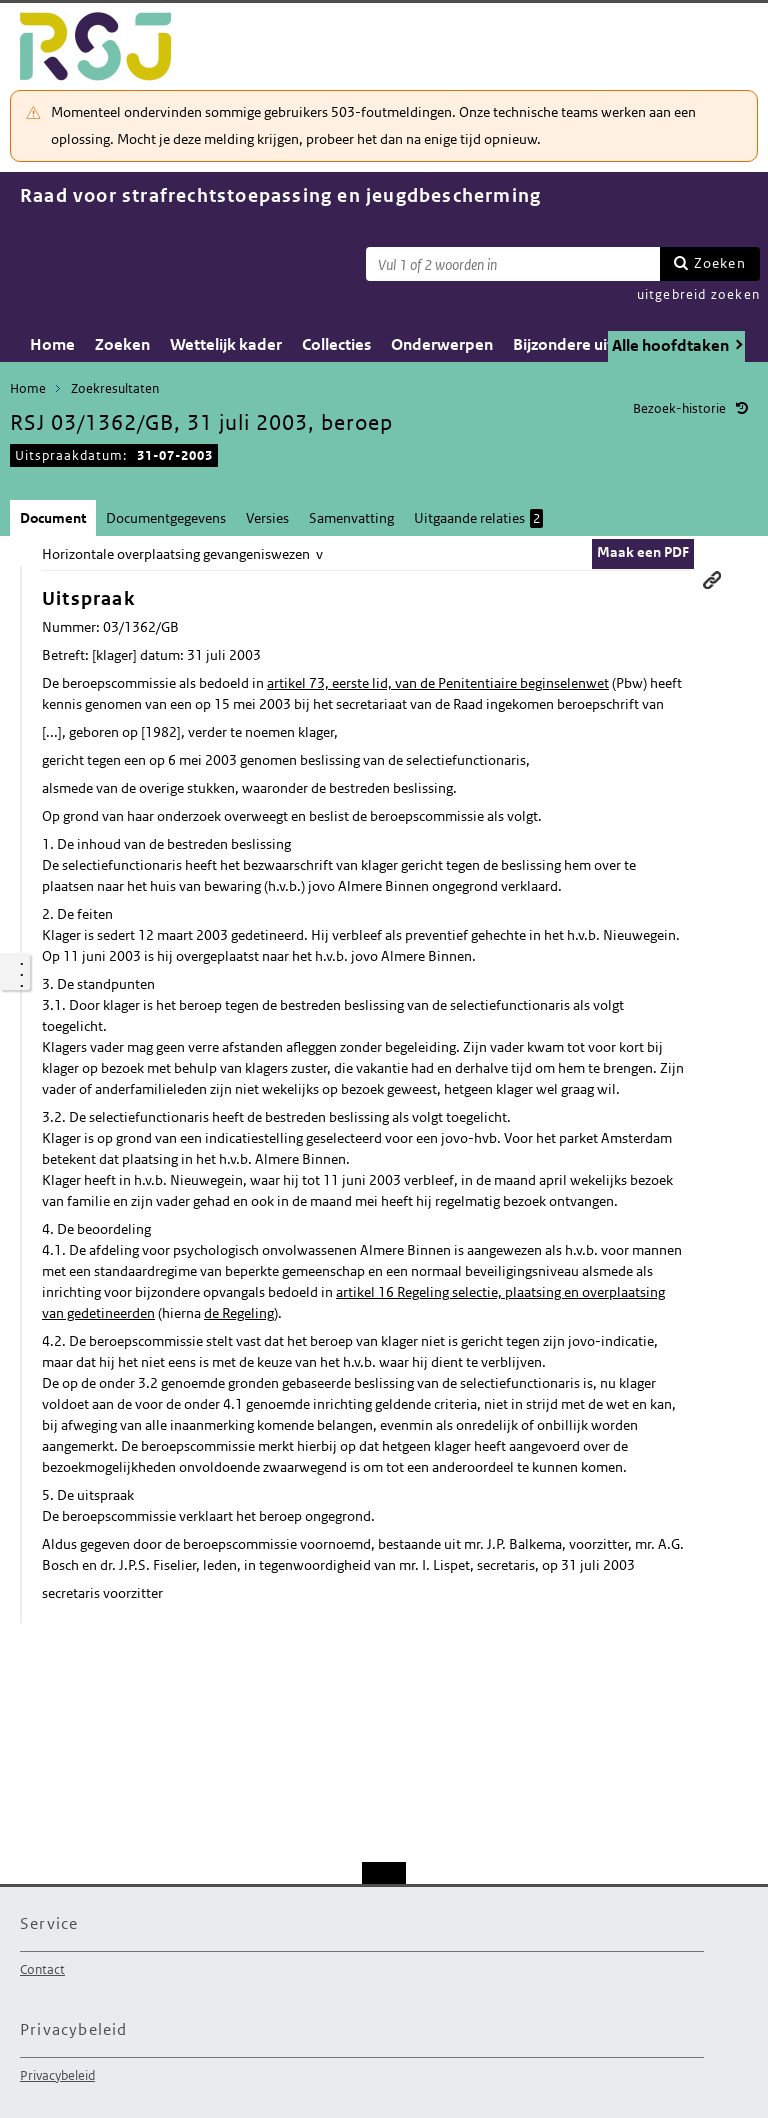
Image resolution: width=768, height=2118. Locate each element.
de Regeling (239, 1313)
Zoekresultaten (115, 388)
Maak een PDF (643, 552)
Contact (42, 1969)
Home (52, 344)
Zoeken (720, 263)
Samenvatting (351, 518)
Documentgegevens (166, 518)
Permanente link (712, 580)
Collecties (336, 344)
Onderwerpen (442, 344)
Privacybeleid (57, 2075)
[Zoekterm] (513, 264)
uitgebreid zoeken (698, 294)
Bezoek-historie (679, 408)
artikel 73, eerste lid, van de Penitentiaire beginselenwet (438, 683)
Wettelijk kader (226, 344)
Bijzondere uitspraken (592, 344)
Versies (267, 518)
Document (53, 518)
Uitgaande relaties (478, 518)
